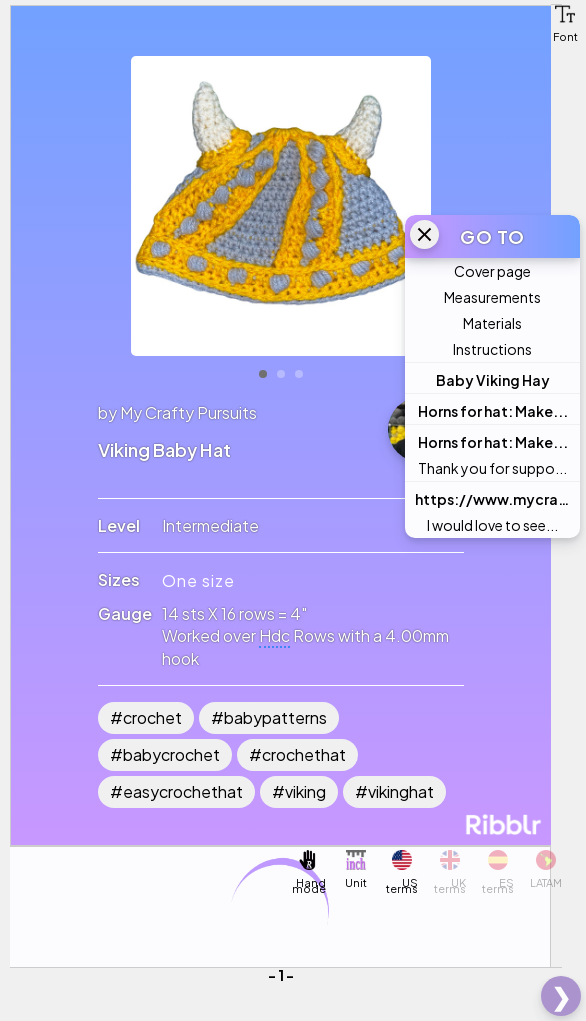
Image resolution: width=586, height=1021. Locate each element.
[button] (565, 14)
